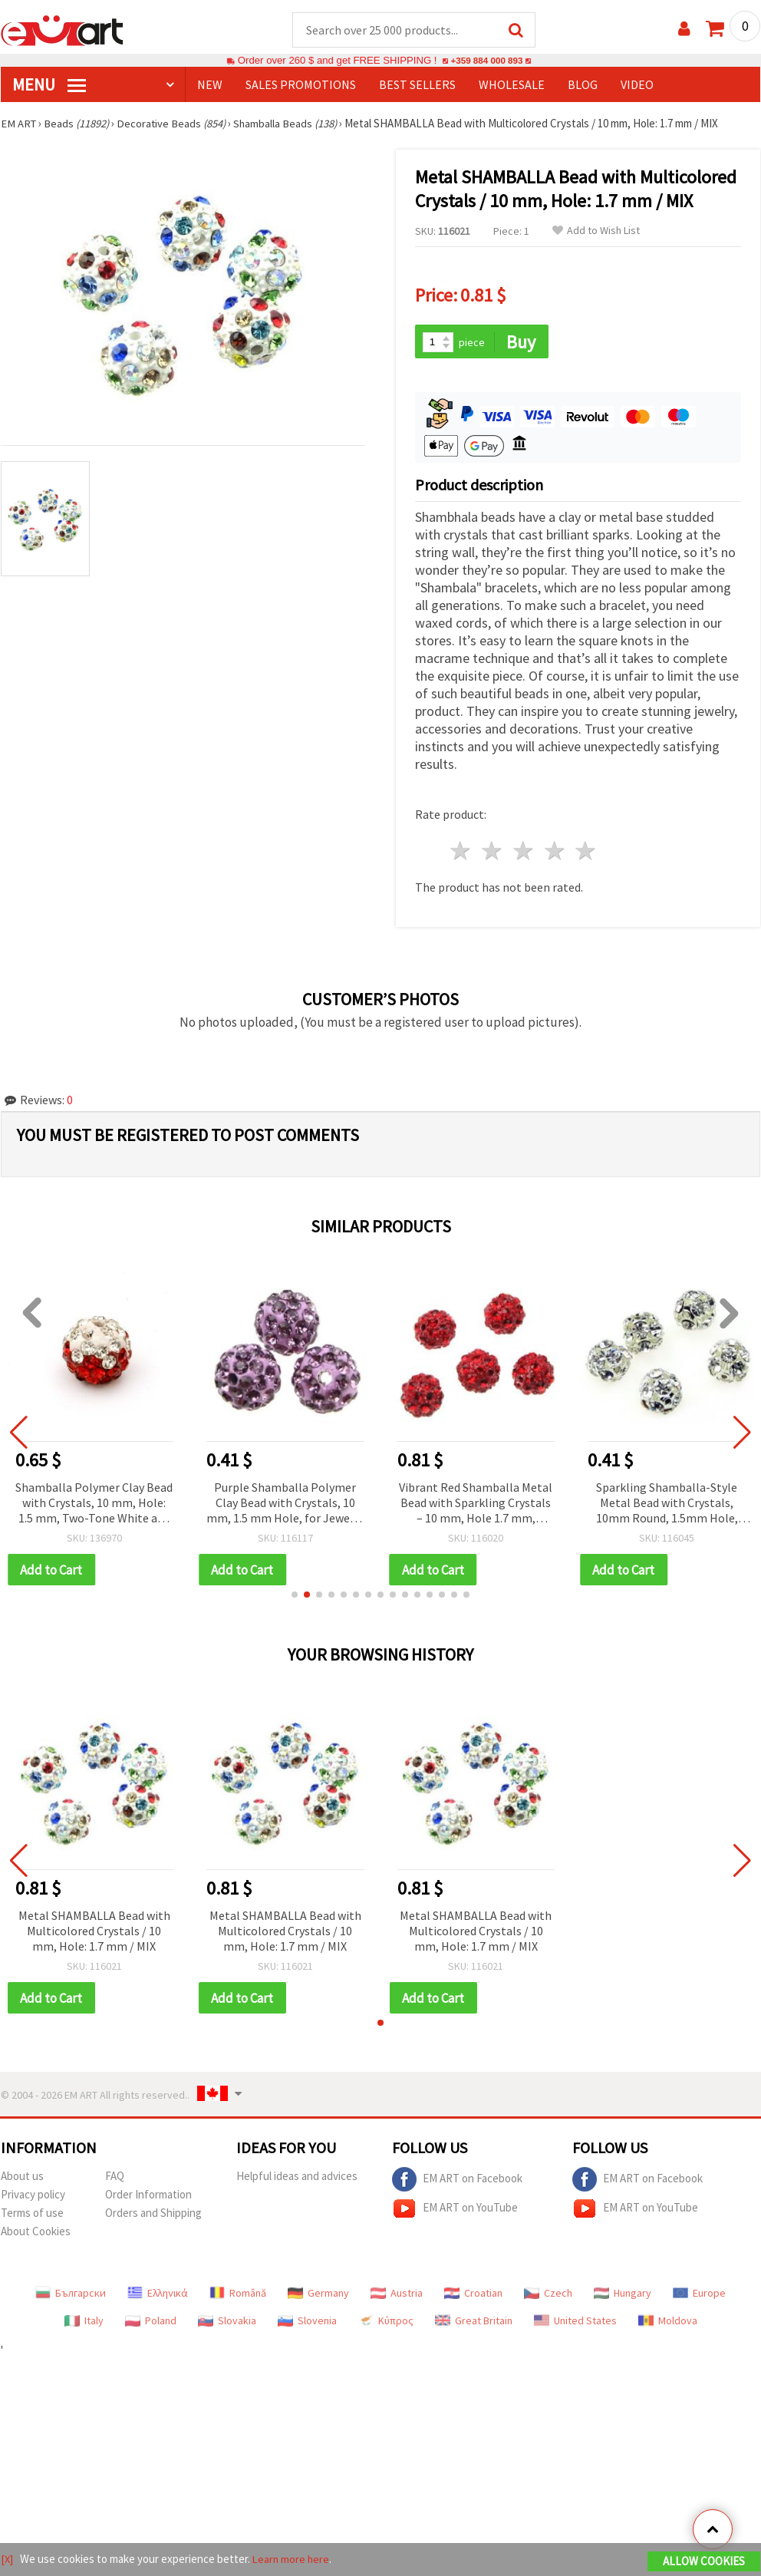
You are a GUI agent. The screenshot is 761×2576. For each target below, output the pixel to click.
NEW (209, 85)
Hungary (622, 2296)
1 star (461, 853)
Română (237, 2296)
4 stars (555, 853)
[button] (295, 1597)
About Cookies (36, 2234)
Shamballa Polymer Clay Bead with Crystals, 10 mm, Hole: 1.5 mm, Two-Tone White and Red (94, 1505)
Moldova (667, 2323)
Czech (548, 2296)
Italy (84, 2323)
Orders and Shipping (153, 2215)
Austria (397, 2296)
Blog (583, 85)
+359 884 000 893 (486, 61)
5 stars (586, 853)
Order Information (148, 2197)
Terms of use (32, 2215)
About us (22, 2179)
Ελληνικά (157, 2296)
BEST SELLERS (417, 85)
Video (637, 85)
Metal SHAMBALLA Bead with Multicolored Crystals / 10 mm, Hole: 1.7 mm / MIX (94, 1933)
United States (575, 2323)
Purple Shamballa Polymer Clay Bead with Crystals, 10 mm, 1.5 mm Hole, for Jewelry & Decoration (285, 1505)
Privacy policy (33, 2197)
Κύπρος (385, 2323)
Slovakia (227, 2323)
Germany (318, 2296)
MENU (49, 85)
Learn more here (292, 2559)
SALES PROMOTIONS (300, 85)
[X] (7, 2559)
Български (70, 2296)
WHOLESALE (512, 85)
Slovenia (307, 2323)
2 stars (493, 853)
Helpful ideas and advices (296, 2179)
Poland (150, 2323)
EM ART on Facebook (457, 2182)
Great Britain (473, 2323)
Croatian (473, 2296)
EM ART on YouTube (455, 2211)
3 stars (523, 853)
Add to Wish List (596, 231)
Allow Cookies (704, 2562)
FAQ (114, 2179)
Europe (699, 2296)
